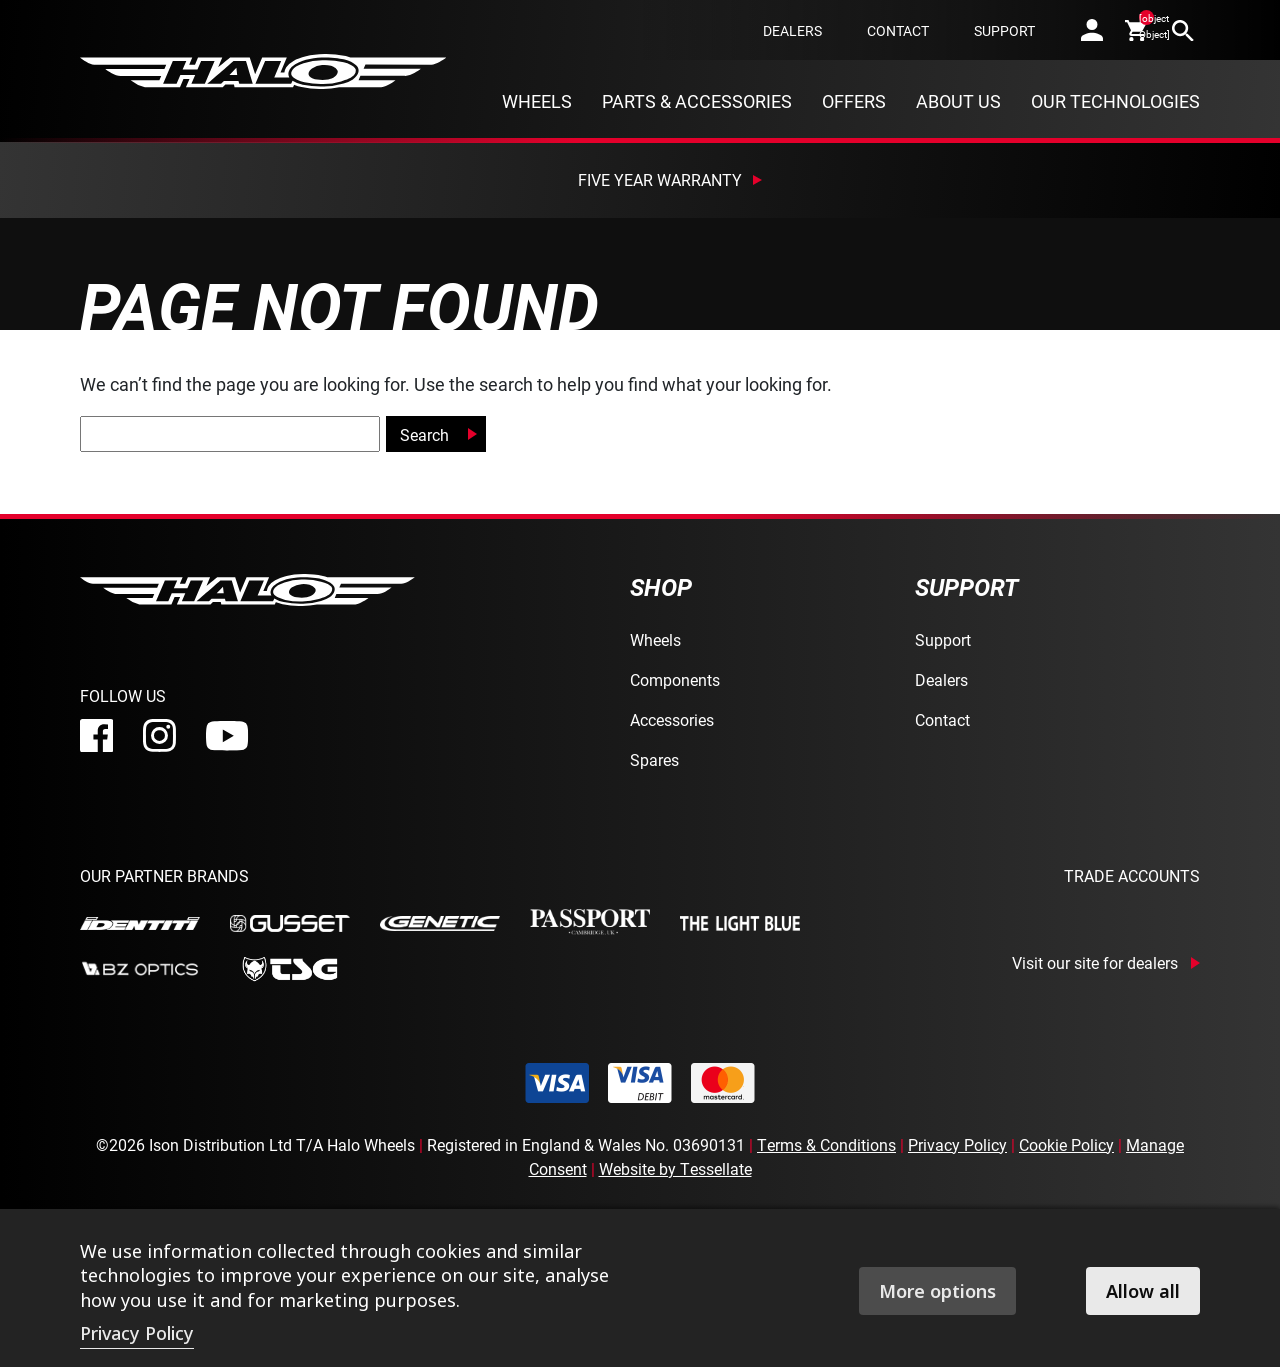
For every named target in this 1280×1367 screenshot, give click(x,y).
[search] (1183, 30)
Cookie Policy (1066, 1144)
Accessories (672, 719)
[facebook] (96, 735)
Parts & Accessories (697, 101)
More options (937, 1291)
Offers (854, 101)
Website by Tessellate (675, 1168)
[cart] (1137, 30)
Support (1004, 30)
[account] (1092, 30)
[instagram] (159, 735)
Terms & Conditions (826, 1144)
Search (424, 434)
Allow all (1143, 1291)
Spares (654, 759)
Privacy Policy (957, 1144)
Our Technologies (1115, 101)
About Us (958, 101)
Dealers (792, 30)
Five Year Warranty (660, 179)
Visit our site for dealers (1095, 963)
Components (675, 679)
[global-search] (230, 434)
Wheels (537, 101)
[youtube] (227, 736)
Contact (898, 30)
